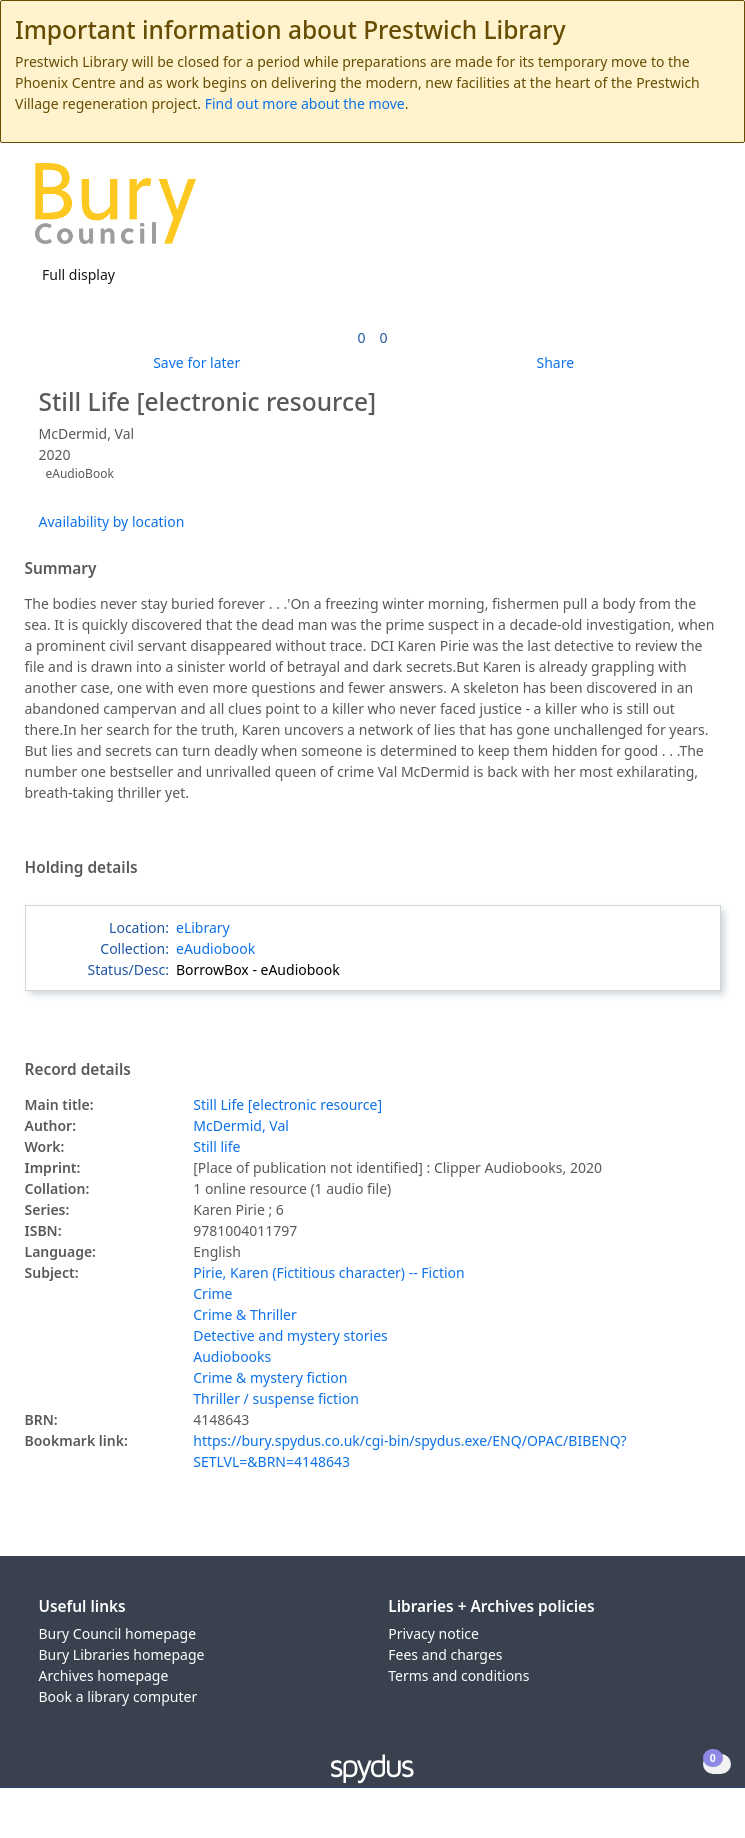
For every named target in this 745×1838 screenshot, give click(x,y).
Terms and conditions (458, 1675)
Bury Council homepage (118, 1633)
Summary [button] (61, 569)
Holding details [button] (81, 868)
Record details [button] (78, 1070)
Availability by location (112, 521)
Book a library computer (118, 1696)
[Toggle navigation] (699, 211)
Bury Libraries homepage (122, 1654)
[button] (675, 211)
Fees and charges (445, 1654)
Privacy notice (433, 1633)
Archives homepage (104, 1675)
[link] (361, 337)
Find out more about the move (305, 103)
